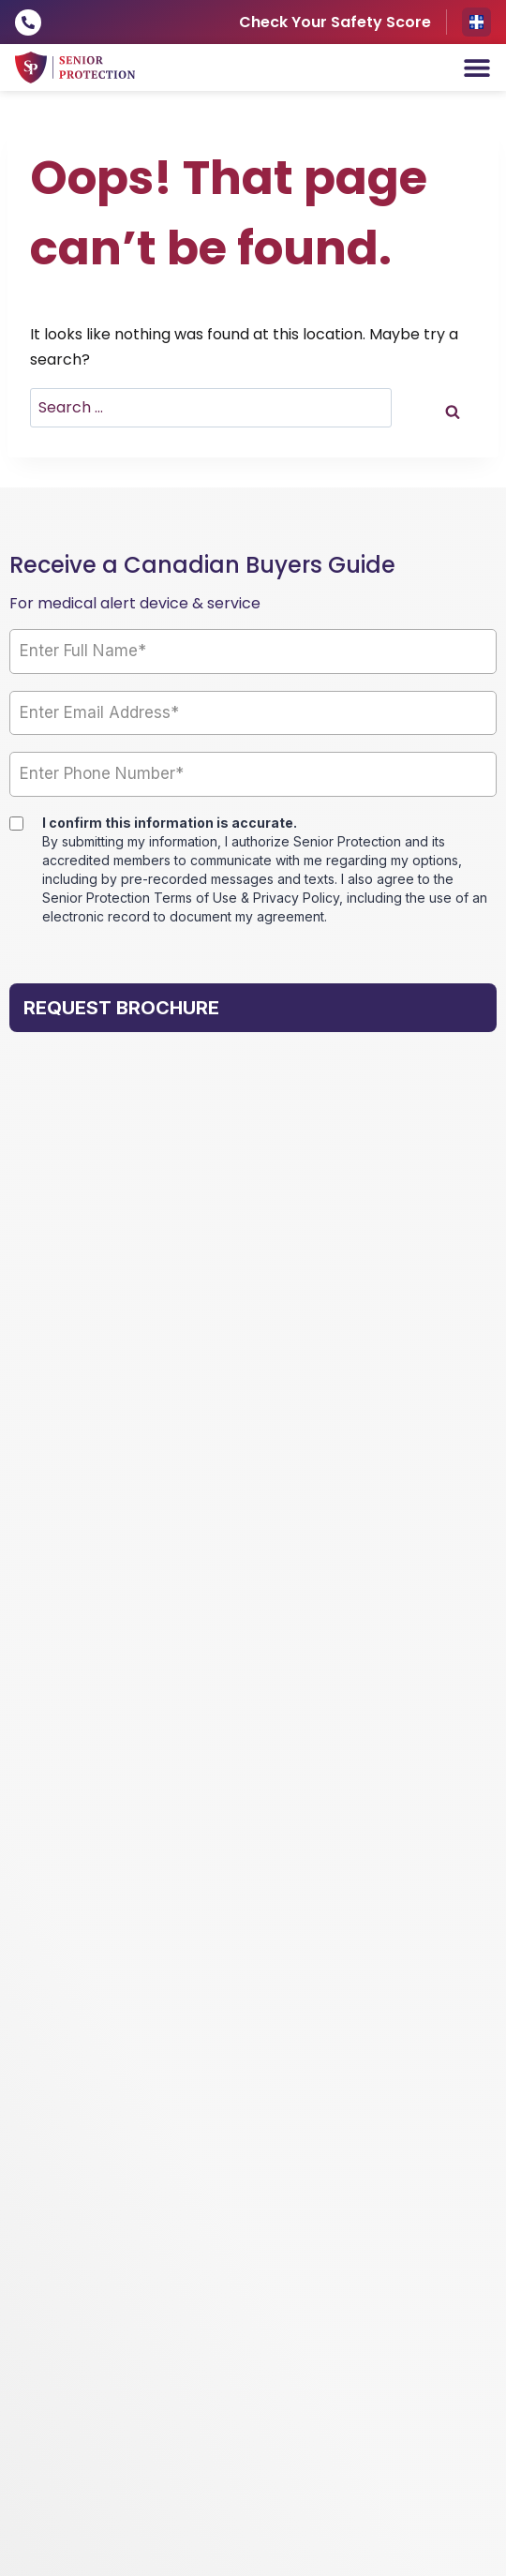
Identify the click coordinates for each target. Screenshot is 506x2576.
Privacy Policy (201, 2324)
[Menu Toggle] (477, 67)
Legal (263, 2324)
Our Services (67, 1437)
